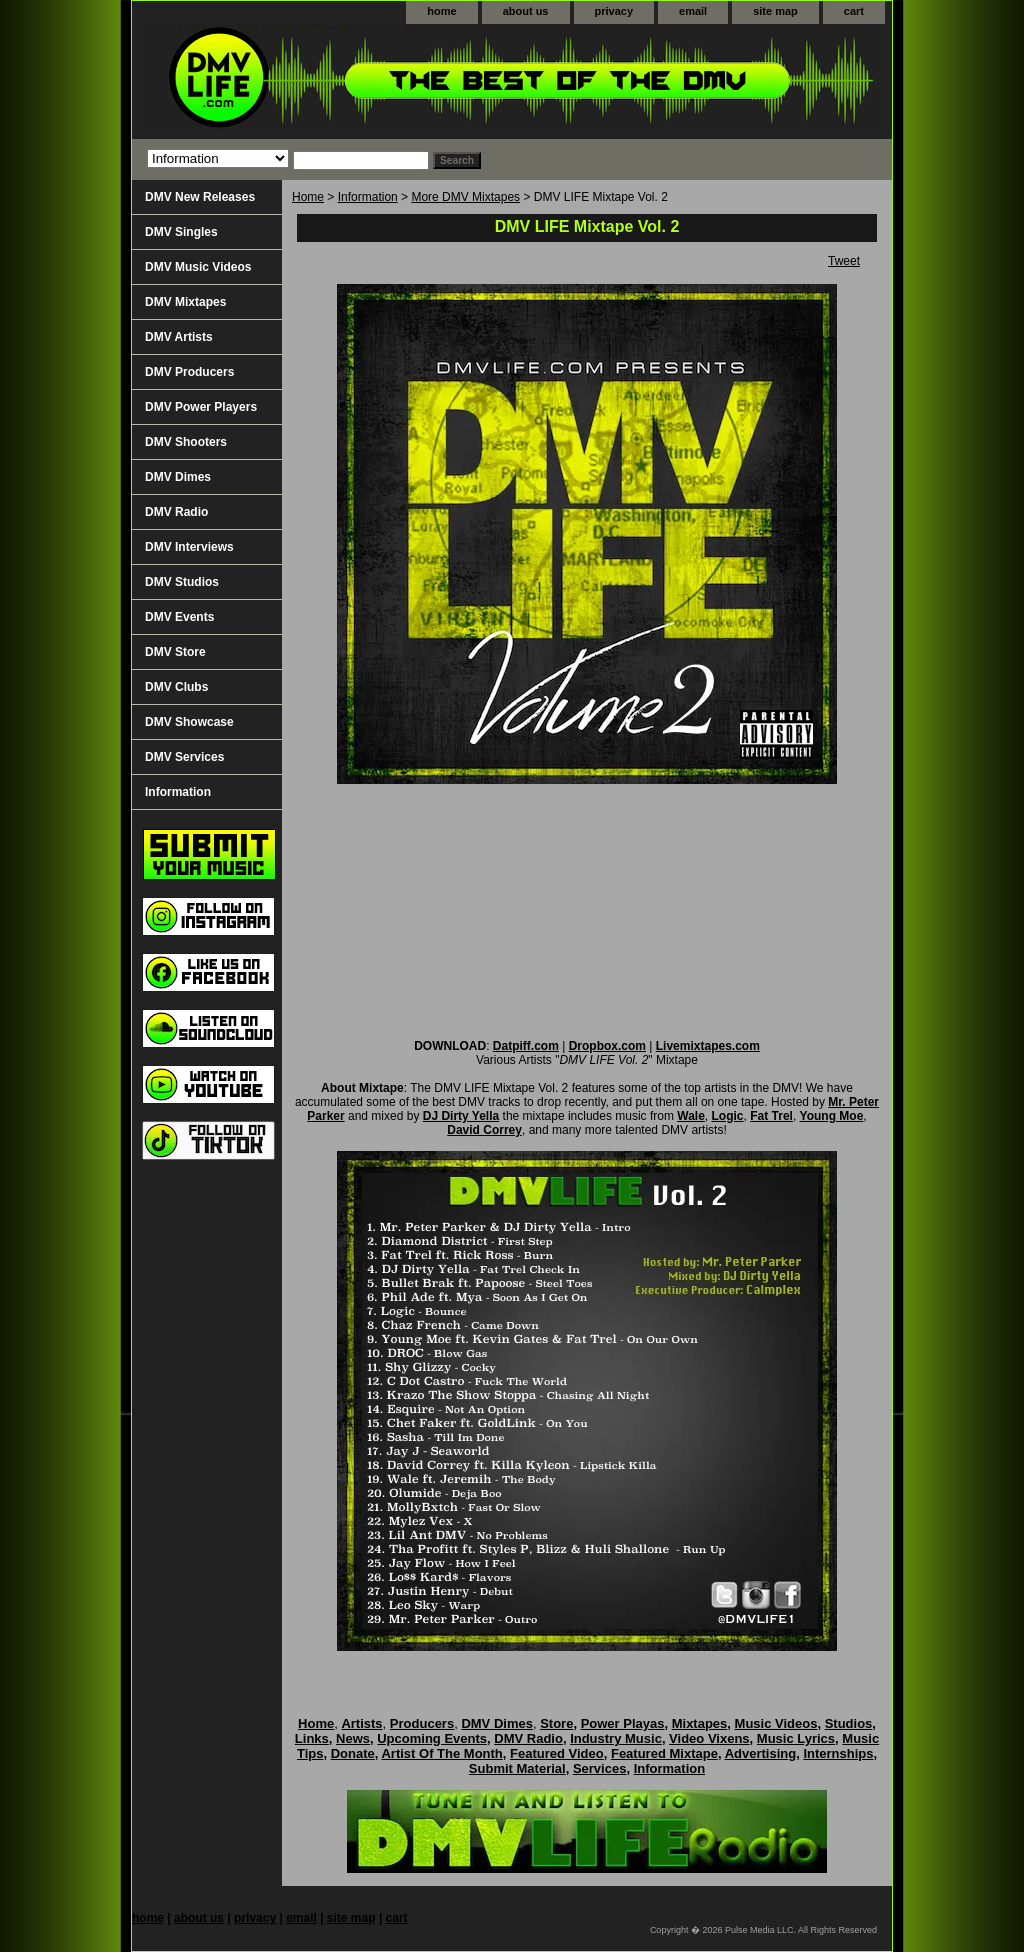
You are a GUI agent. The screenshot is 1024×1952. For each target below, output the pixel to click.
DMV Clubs (176, 687)
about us (526, 11)
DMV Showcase (189, 722)
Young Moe (832, 1116)
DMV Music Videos (198, 267)
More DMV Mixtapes (465, 197)
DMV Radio (176, 512)
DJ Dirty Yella (461, 1116)
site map (775, 11)
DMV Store (175, 652)
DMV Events (179, 617)
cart (854, 11)
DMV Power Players (201, 407)
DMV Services (184, 757)
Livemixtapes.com (708, 1046)
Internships (838, 1753)
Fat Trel (771, 1116)
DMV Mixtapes (185, 302)
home (441, 11)
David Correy (484, 1130)
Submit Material (517, 1768)
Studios (849, 1723)
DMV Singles (181, 232)
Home (308, 197)
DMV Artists (179, 337)
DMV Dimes (178, 477)
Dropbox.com (607, 1046)
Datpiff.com (526, 1046)
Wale (691, 1116)
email (693, 11)
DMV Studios (182, 582)
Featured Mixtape (664, 1753)
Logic (728, 1116)
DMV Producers (189, 372)
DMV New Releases (200, 197)
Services (600, 1768)
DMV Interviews (189, 547)
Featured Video (557, 1753)
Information (368, 197)
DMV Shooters (186, 442)
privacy (614, 11)
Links (312, 1738)
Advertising (761, 1753)
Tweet (844, 261)
